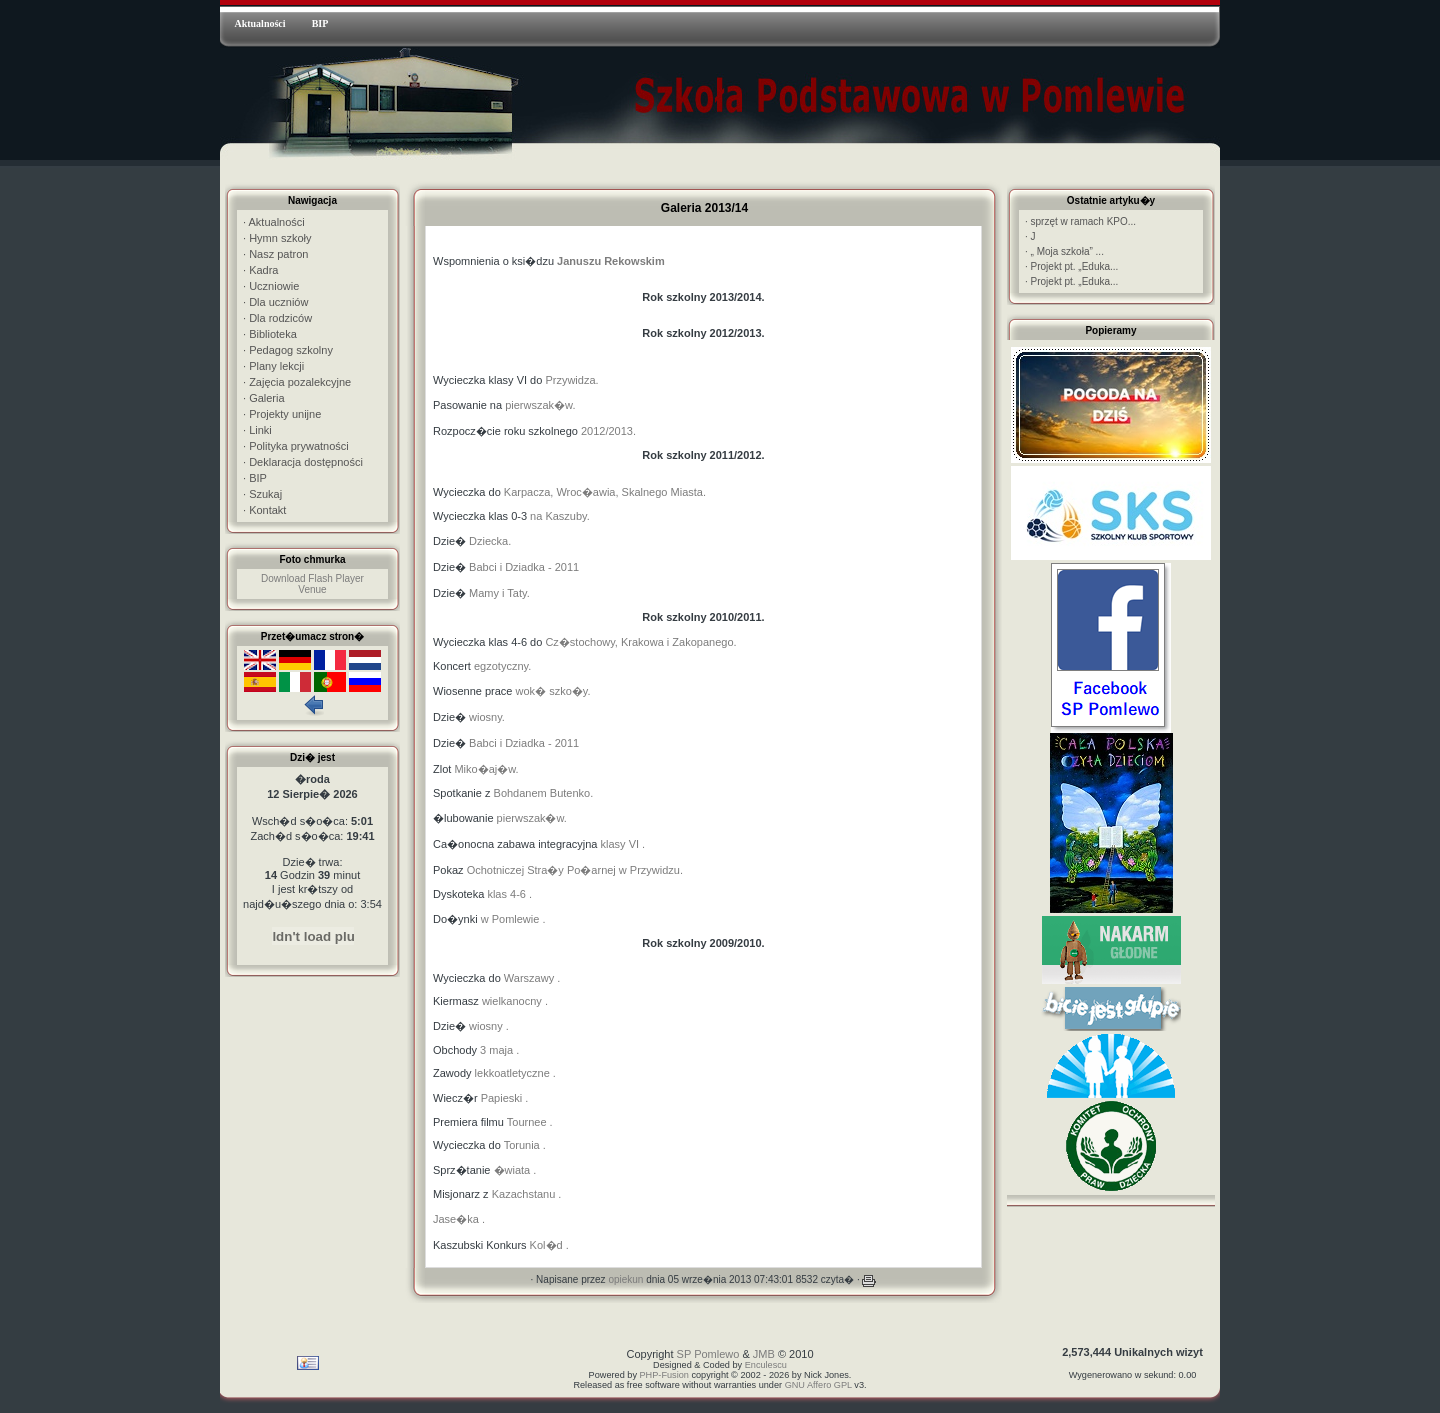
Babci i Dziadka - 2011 (524, 567)
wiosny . (489, 1026)
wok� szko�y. (553, 691)
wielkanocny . (515, 1001)
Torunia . (525, 1145)
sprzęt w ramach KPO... (1080, 221)
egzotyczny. (502, 666)
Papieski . (503, 1098)
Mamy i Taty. (499, 593)
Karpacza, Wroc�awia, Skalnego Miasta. (605, 492)
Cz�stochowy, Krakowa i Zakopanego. (640, 642)
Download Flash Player (312, 578)
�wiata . (515, 1170)
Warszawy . (532, 978)
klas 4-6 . (509, 894)
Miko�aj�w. (486, 769)
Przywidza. (571, 380)
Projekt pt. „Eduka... (1071, 266)
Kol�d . (549, 1245)
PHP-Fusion (664, 1375)
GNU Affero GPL (818, 1385)
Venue (312, 589)
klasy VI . (623, 844)
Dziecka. (490, 541)
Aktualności (259, 23)
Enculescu (766, 1365)
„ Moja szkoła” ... (1064, 251)
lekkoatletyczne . (515, 1073)
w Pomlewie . (513, 919)
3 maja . (499, 1050)
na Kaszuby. (560, 516)
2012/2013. (608, 431)
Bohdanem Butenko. (544, 793)
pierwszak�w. (540, 405)
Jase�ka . (459, 1219)
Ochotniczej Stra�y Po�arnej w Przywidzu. (575, 870)
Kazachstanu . (527, 1194)
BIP (320, 23)
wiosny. (487, 717)
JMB (764, 1354)
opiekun (625, 1279)
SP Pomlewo (708, 1354)
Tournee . (528, 1122)
